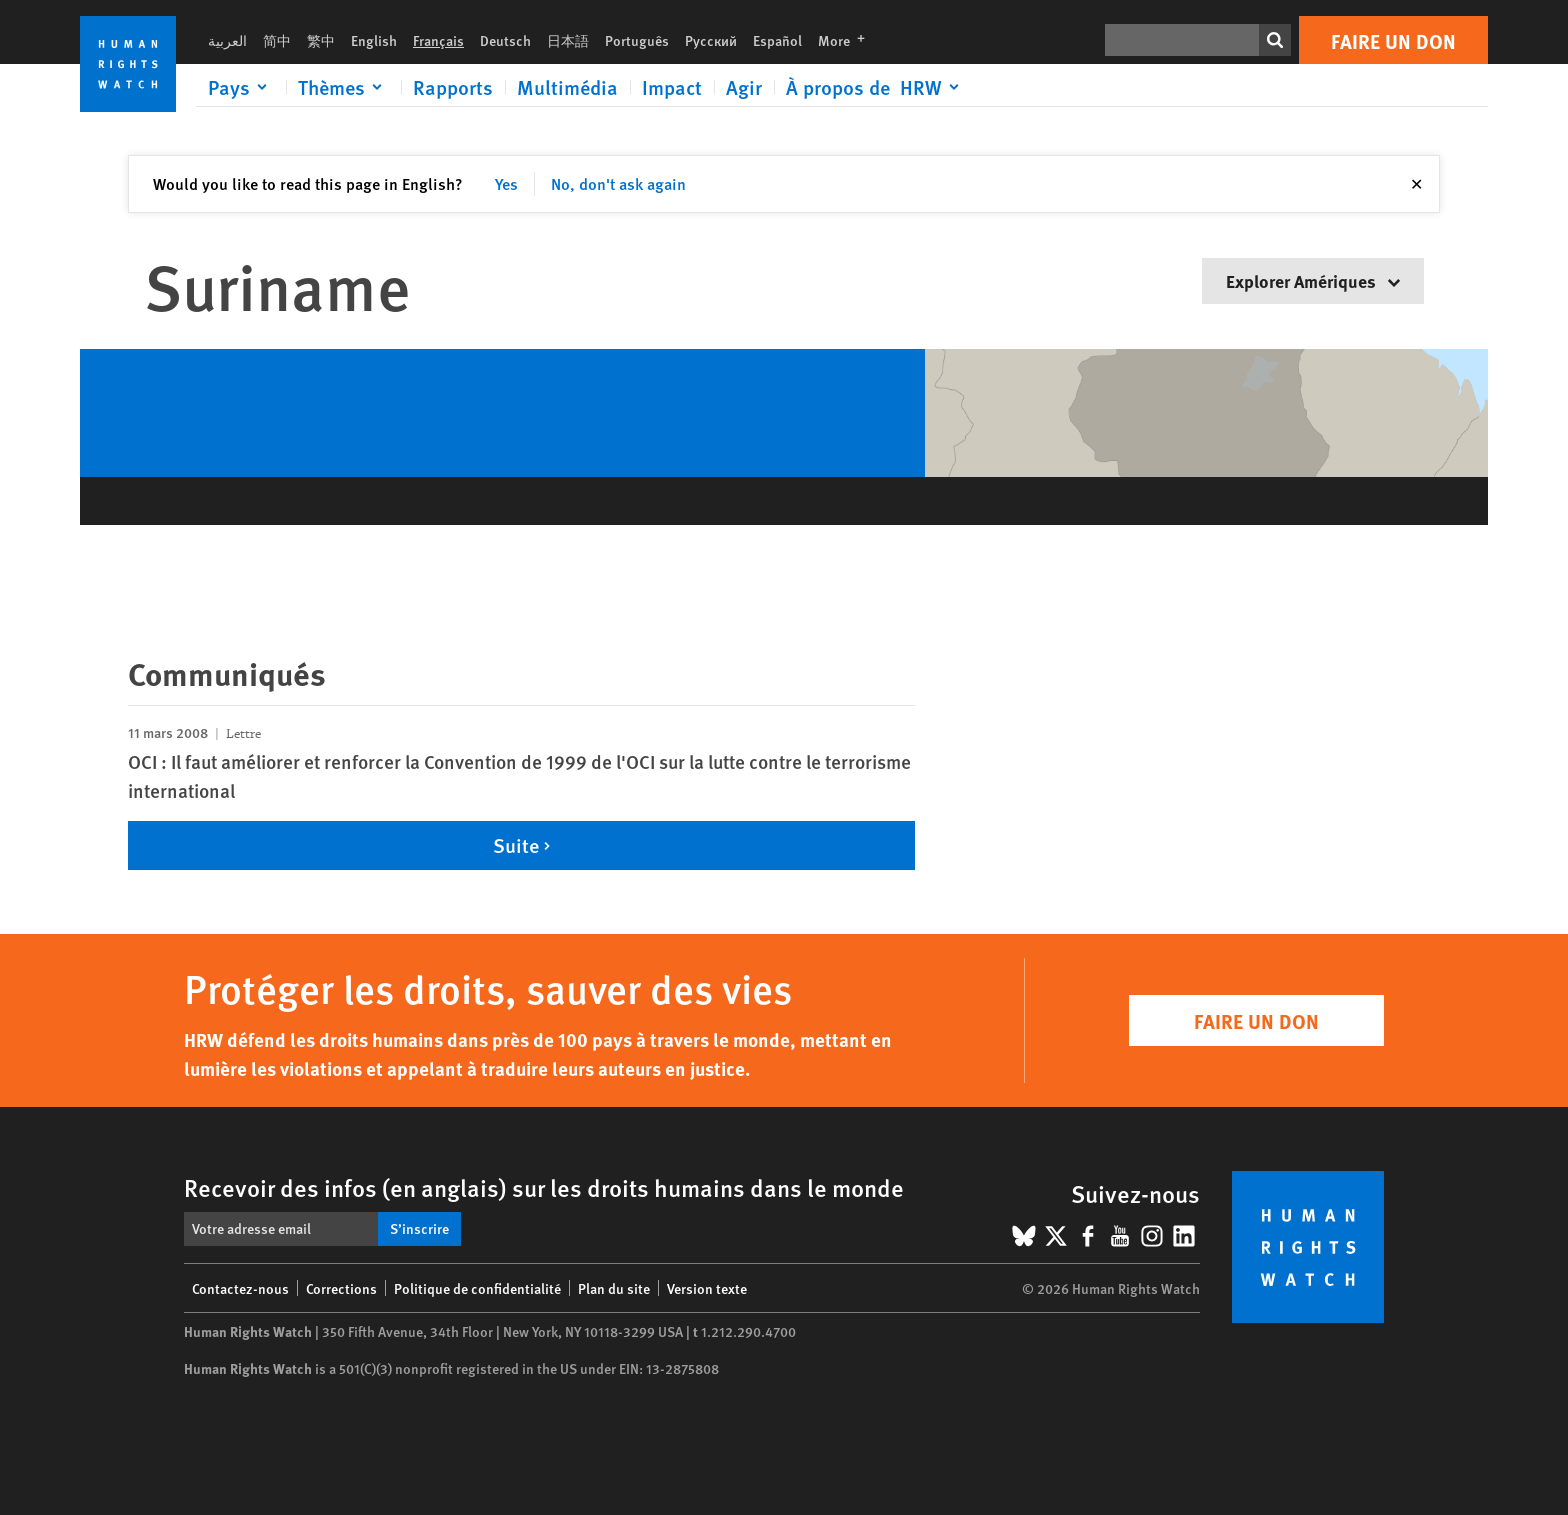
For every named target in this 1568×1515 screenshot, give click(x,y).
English (374, 40)
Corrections (341, 1288)
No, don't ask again (618, 183)
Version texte (707, 1288)
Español (777, 40)
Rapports (453, 87)
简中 (277, 40)
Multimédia (567, 87)
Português (637, 40)
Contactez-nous (240, 1288)
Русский (711, 40)
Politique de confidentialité (477, 1288)
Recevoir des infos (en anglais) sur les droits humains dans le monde (544, 1187)
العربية (227, 40)
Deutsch (505, 40)
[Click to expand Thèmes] (343, 87)
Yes (506, 183)
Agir (744, 87)
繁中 (321, 40)
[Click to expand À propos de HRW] (876, 87)
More (847, 40)
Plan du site (614, 1288)
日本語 (568, 40)
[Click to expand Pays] (241, 87)
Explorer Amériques (1313, 280)
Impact (672, 87)
